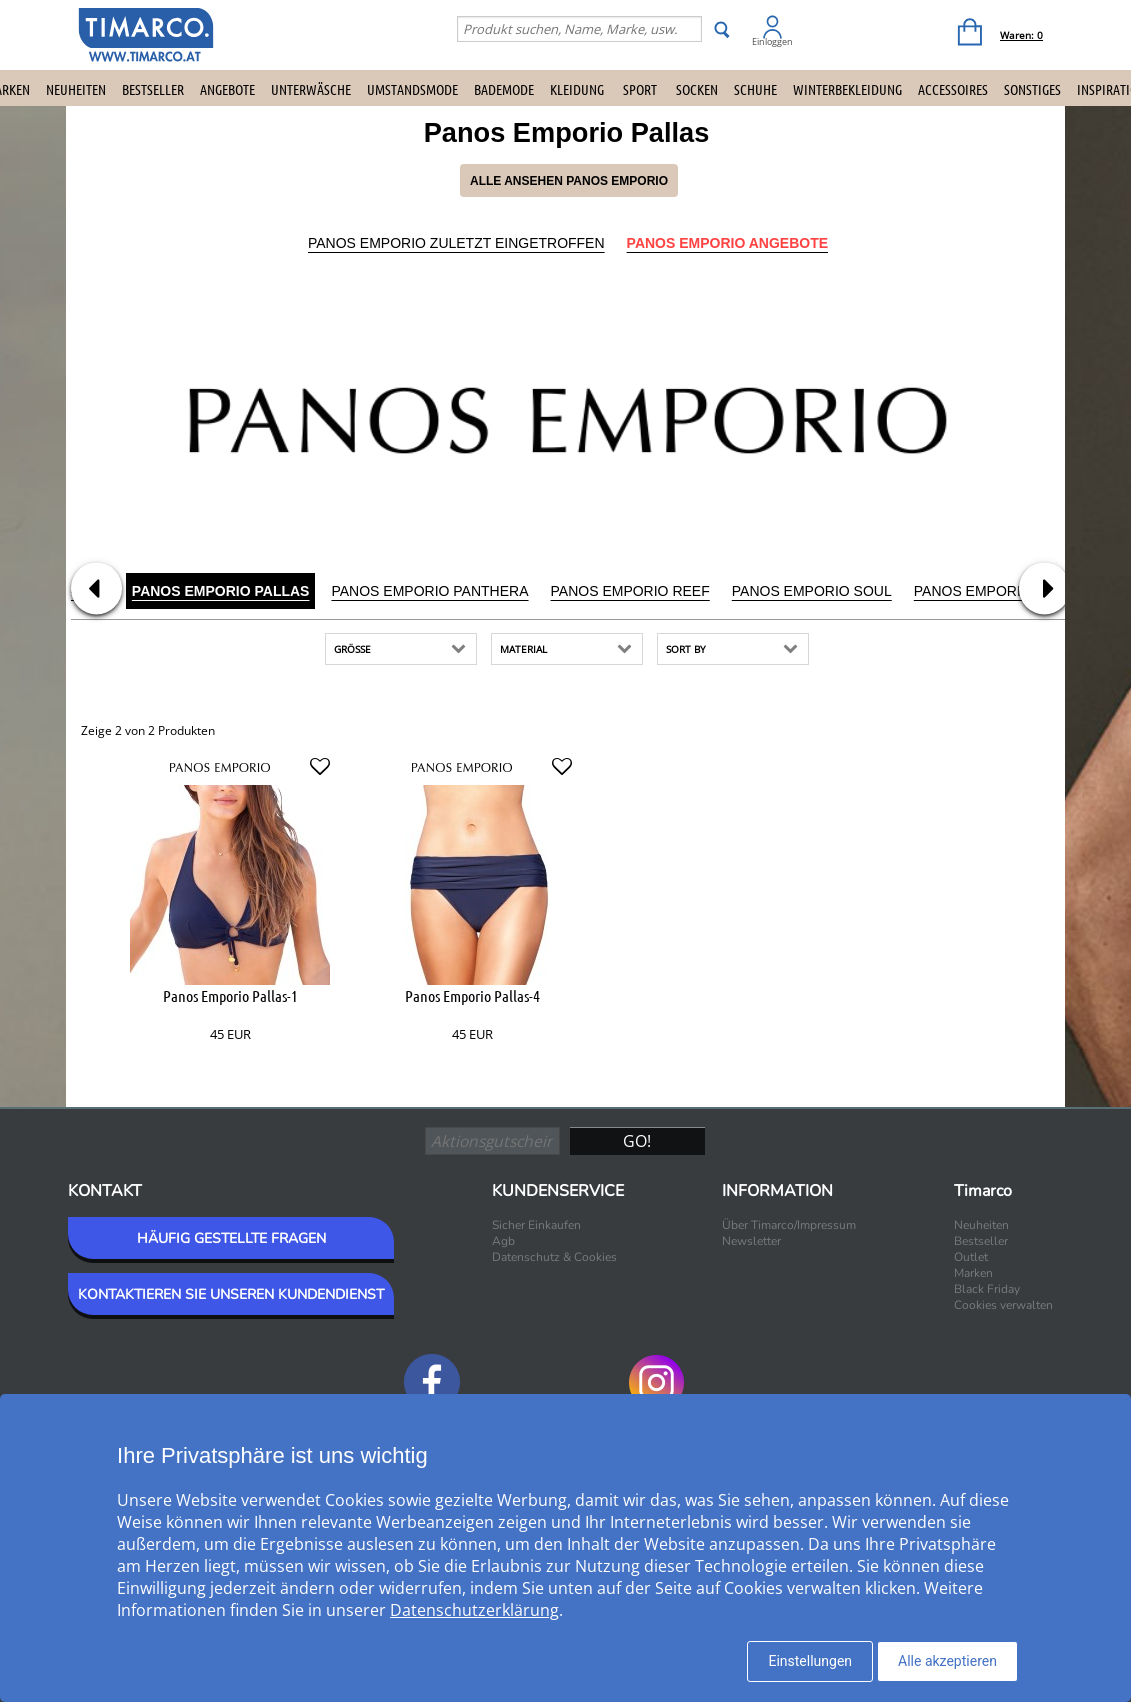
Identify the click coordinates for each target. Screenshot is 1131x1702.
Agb (503, 1241)
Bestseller (153, 89)
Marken (973, 1273)
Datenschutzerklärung (474, 1610)
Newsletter (751, 1241)
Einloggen (772, 41)
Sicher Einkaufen (536, 1225)
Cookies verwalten (1003, 1305)
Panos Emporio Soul (812, 591)
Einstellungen (810, 1661)
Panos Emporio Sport (999, 591)
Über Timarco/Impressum (789, 1225)
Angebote (227, 89)
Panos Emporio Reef (630, 591)
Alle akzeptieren (947, 1661)
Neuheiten (76, 89)
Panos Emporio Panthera (429, 591)
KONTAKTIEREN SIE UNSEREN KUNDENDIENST (231, 1294)
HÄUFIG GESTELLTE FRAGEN (231, 1238)
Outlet (971, 1257)
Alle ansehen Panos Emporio (569, 181)
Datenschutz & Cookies (554, 1257)
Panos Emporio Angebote (727, 243)
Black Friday (987, 1289)
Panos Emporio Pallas (221, 591)
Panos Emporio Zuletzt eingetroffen (456, 243)
